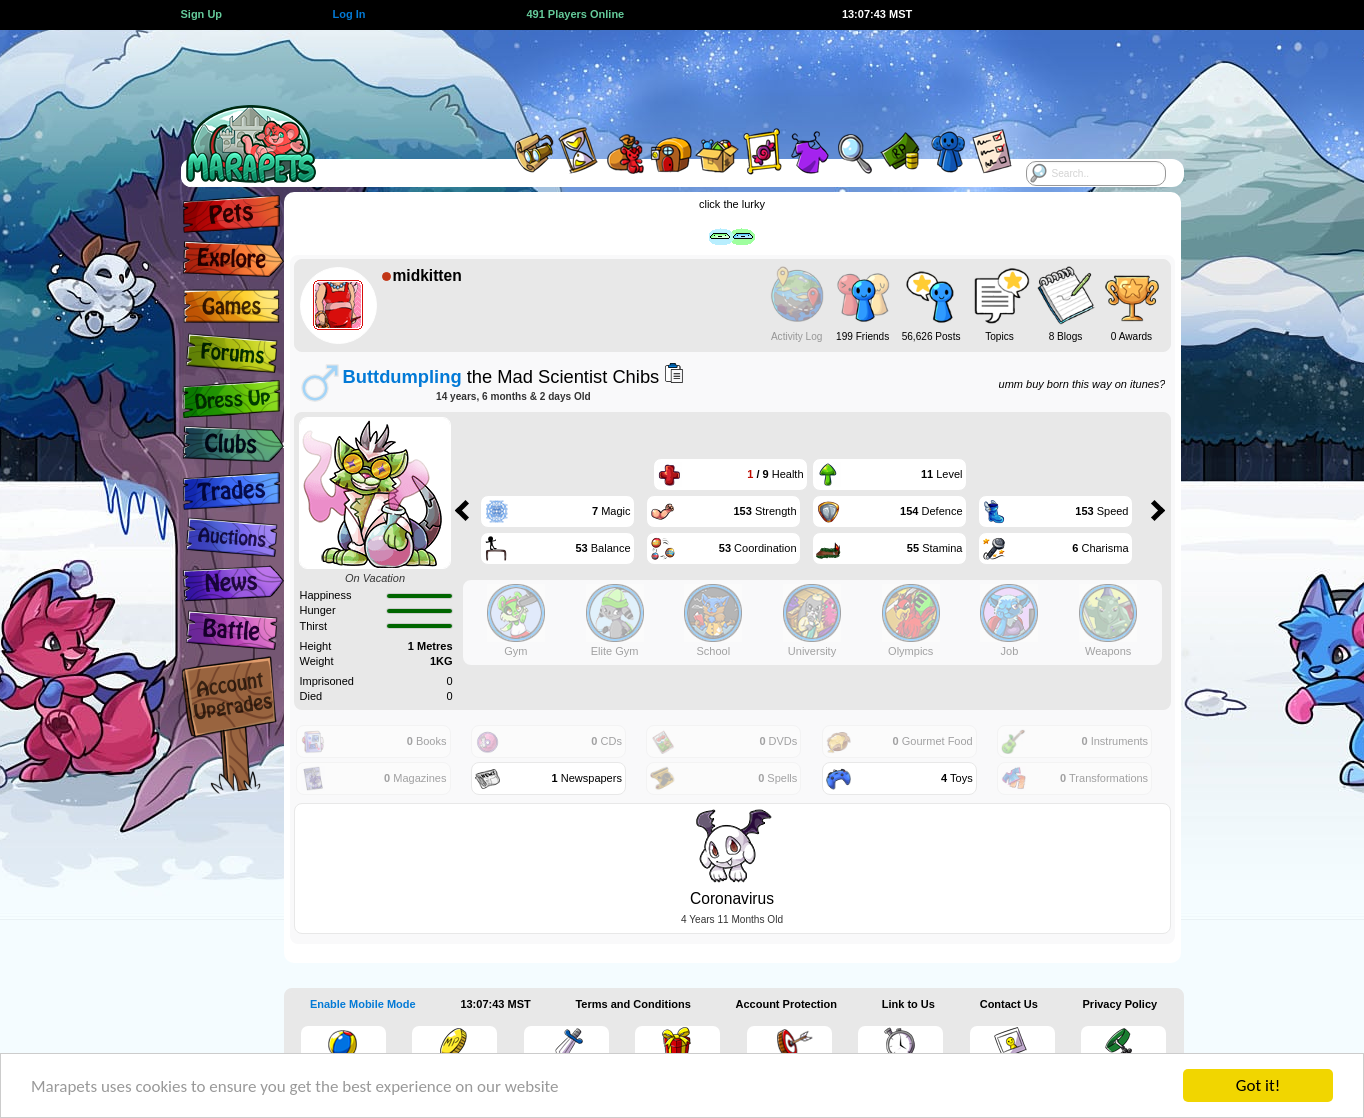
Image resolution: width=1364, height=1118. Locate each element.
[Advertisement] (664, 75)
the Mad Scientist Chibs (501, 376)
